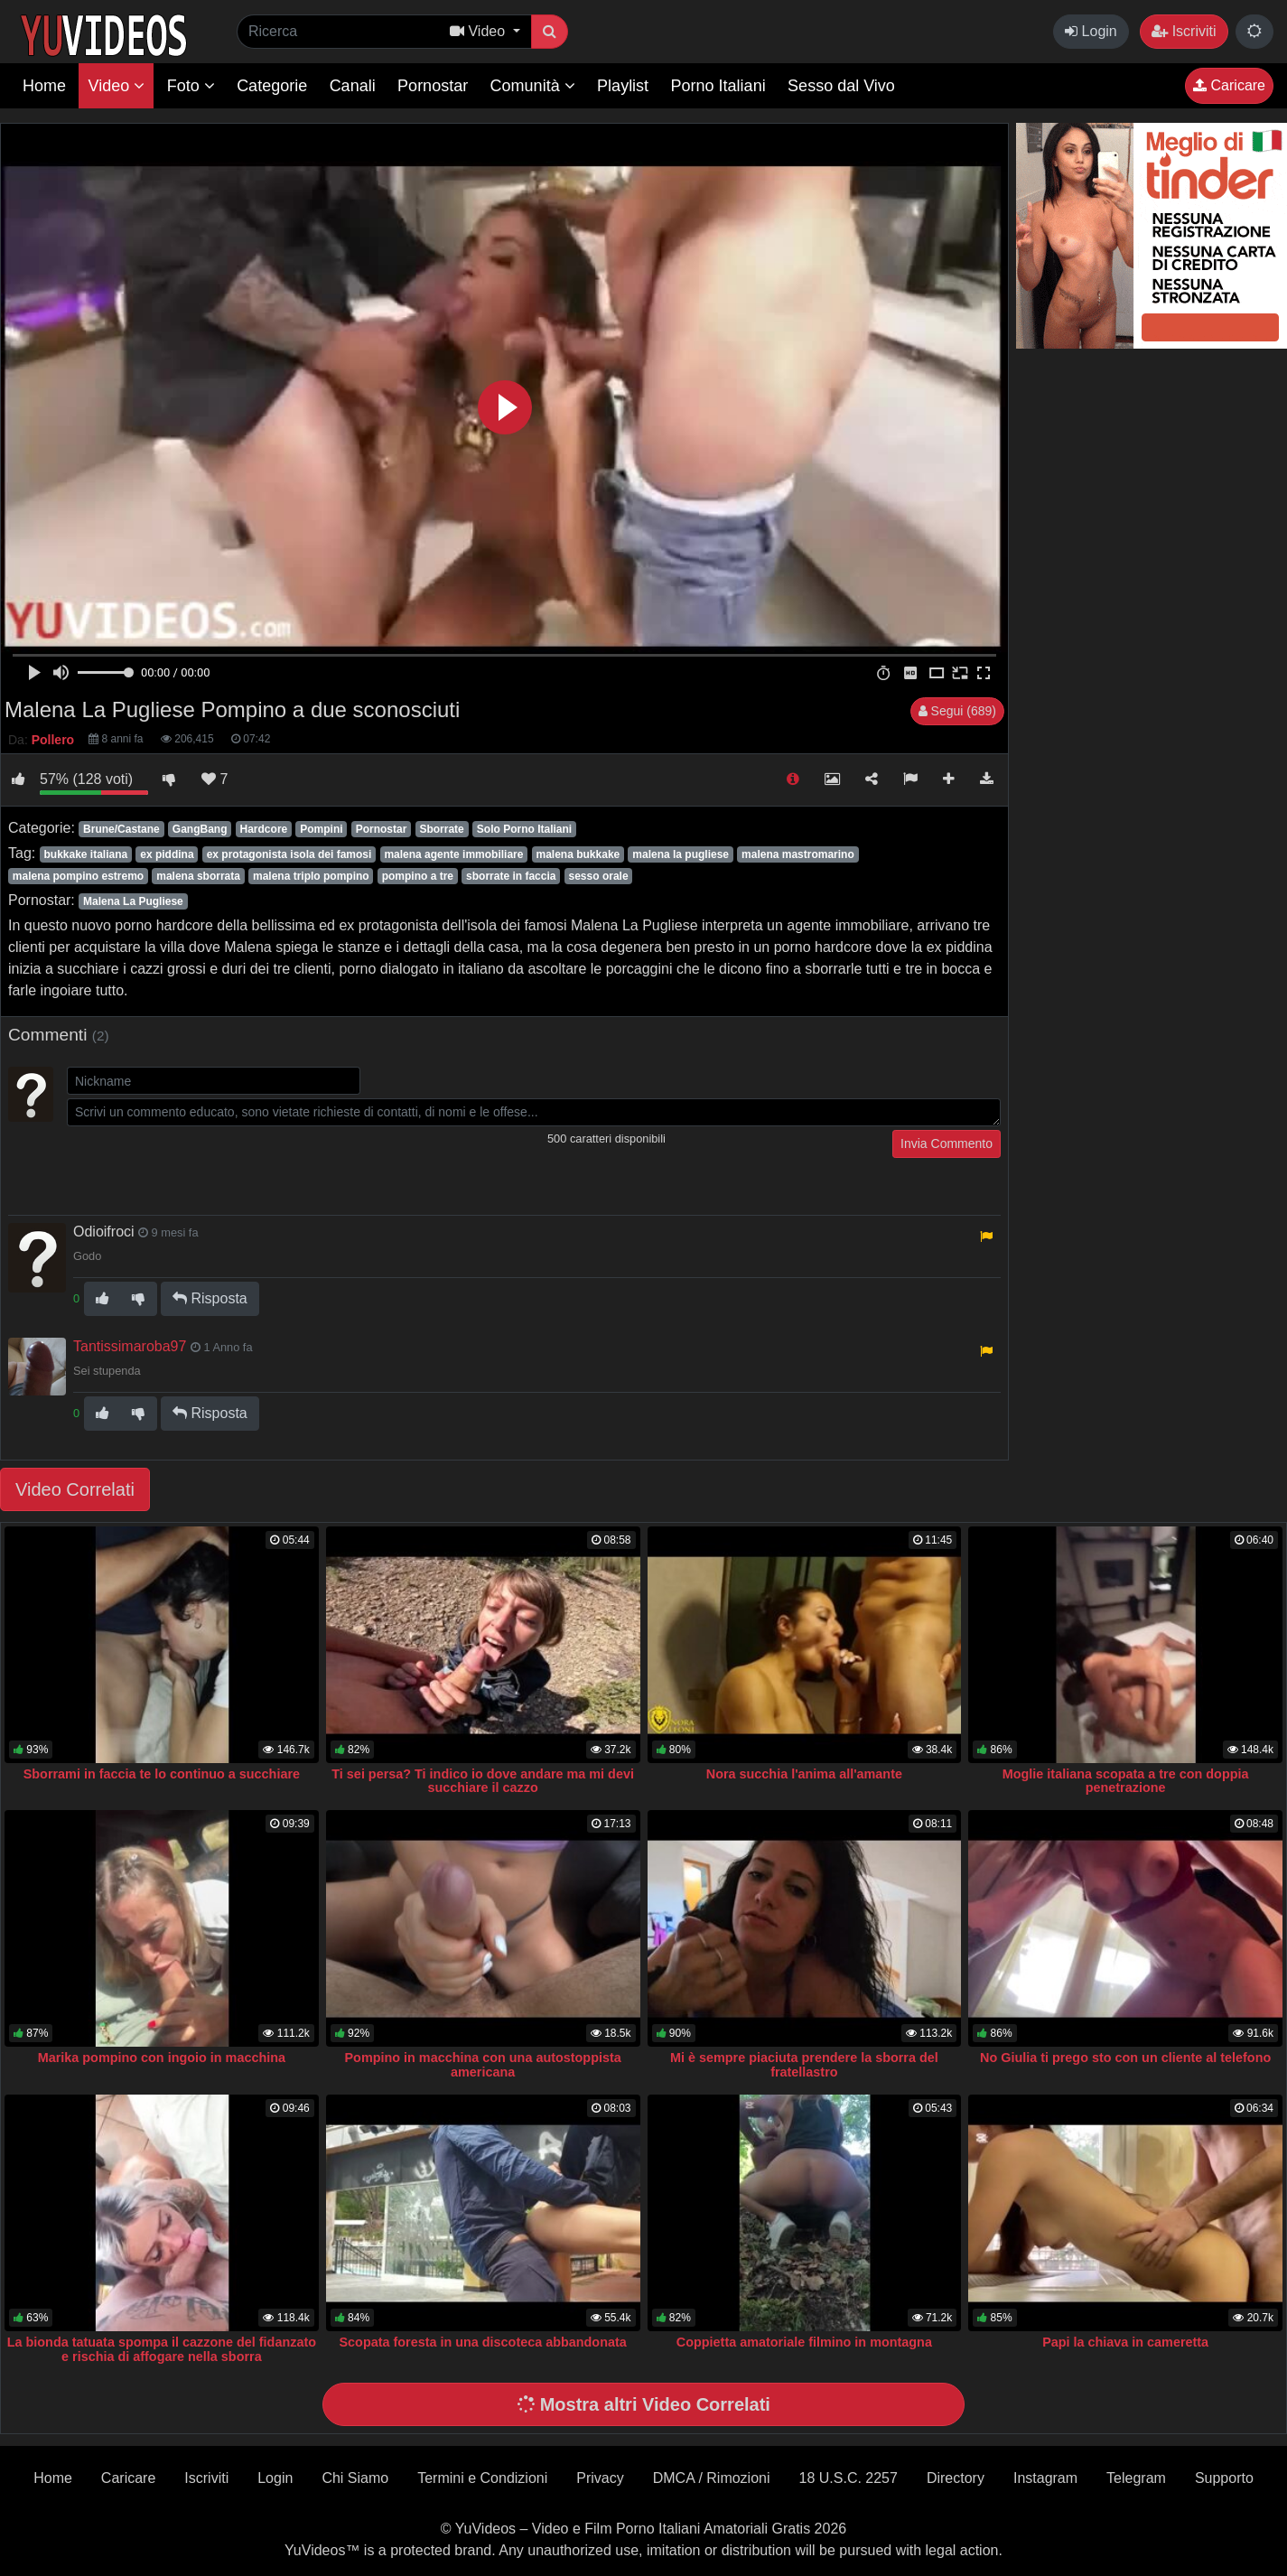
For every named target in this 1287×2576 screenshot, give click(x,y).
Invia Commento (946, 1143)
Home (44, 86)
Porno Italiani (718, 86)
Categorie (272, 86)
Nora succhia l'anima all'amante (804, 1774)
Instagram (1045, 2478)
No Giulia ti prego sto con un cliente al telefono (1125, 2057)
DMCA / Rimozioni (711, 2478)
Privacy (599, 2478)
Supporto (1224, 2478)
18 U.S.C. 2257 (848, 2478)
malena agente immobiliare (453, 854)
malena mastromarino (797, 854)
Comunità (532, 86)
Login (1091, 31)
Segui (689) (957, 711)
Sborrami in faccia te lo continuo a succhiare (161, 1774)
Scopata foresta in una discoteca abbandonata (482, 2342)
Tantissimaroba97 (129, 1346)
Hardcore (264, 829)
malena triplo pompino (311, 876)
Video (116, 86)
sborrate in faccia (510, 876)
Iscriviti (1184, 31)
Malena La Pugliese (133, 901)
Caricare (1229, 85)
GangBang (200, 829)
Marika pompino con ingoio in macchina (161, 2057)
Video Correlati (75, 1489)
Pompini (321, 829)
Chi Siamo (355, 2478)
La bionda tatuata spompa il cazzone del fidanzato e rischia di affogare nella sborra (161, 2349)
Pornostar (432, 86)
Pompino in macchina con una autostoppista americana (483, 2064)
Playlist (622, 86)
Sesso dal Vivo (841, 86)
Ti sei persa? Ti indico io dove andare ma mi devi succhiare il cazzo (482, 1781)
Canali (353, 86)
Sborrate (441, 829)
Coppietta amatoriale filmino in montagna (804, 2342)
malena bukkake (578, 854)
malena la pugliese (680, 854)
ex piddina (166, 854)
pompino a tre (417, 876)
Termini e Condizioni (482, 2478)
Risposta (210, 1298)
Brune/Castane (121, 829)
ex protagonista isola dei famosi (289, 854)
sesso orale (599, 876)
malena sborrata (198, 876)
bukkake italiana (85, 854)
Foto (191, 86)
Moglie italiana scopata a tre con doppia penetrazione (1126, 1781)
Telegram (1136, 2478)
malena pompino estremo (78, 876)
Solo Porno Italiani (524, 829)
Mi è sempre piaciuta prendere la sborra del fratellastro (804, 2064)
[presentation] (204, 1165)
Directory (955, 2478)
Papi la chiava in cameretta (1125, 2342)
